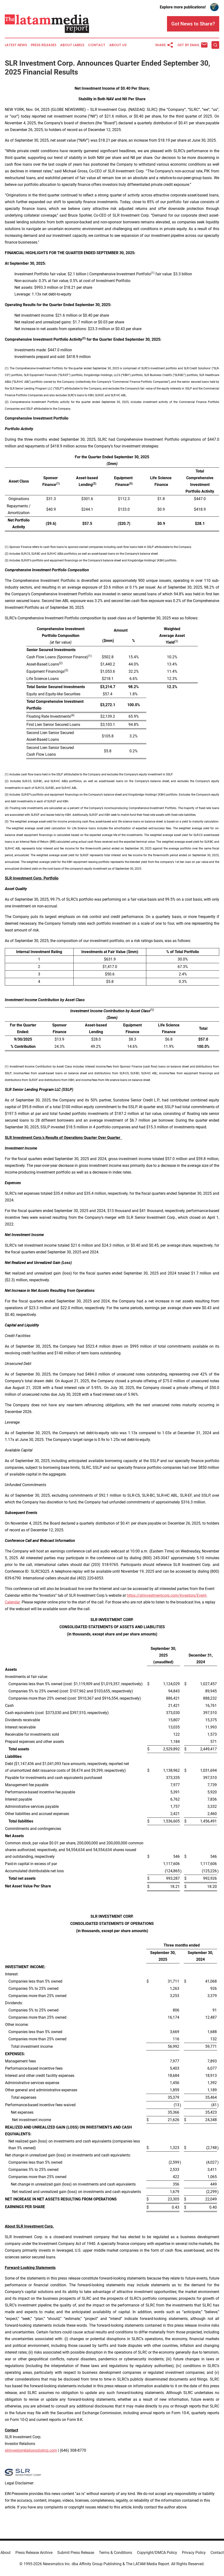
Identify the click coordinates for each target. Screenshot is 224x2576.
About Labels (72, 45)
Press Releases (43, 45)
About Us (118, 45)
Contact (96, 45)
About (5, 2552)
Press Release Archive (33, 2552)
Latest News (16, 45)
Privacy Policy (194, 2552)
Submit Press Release (75, 2552)
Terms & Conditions (115, 2552)
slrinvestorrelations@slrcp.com (31, 2450)
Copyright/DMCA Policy (157, 2552)
